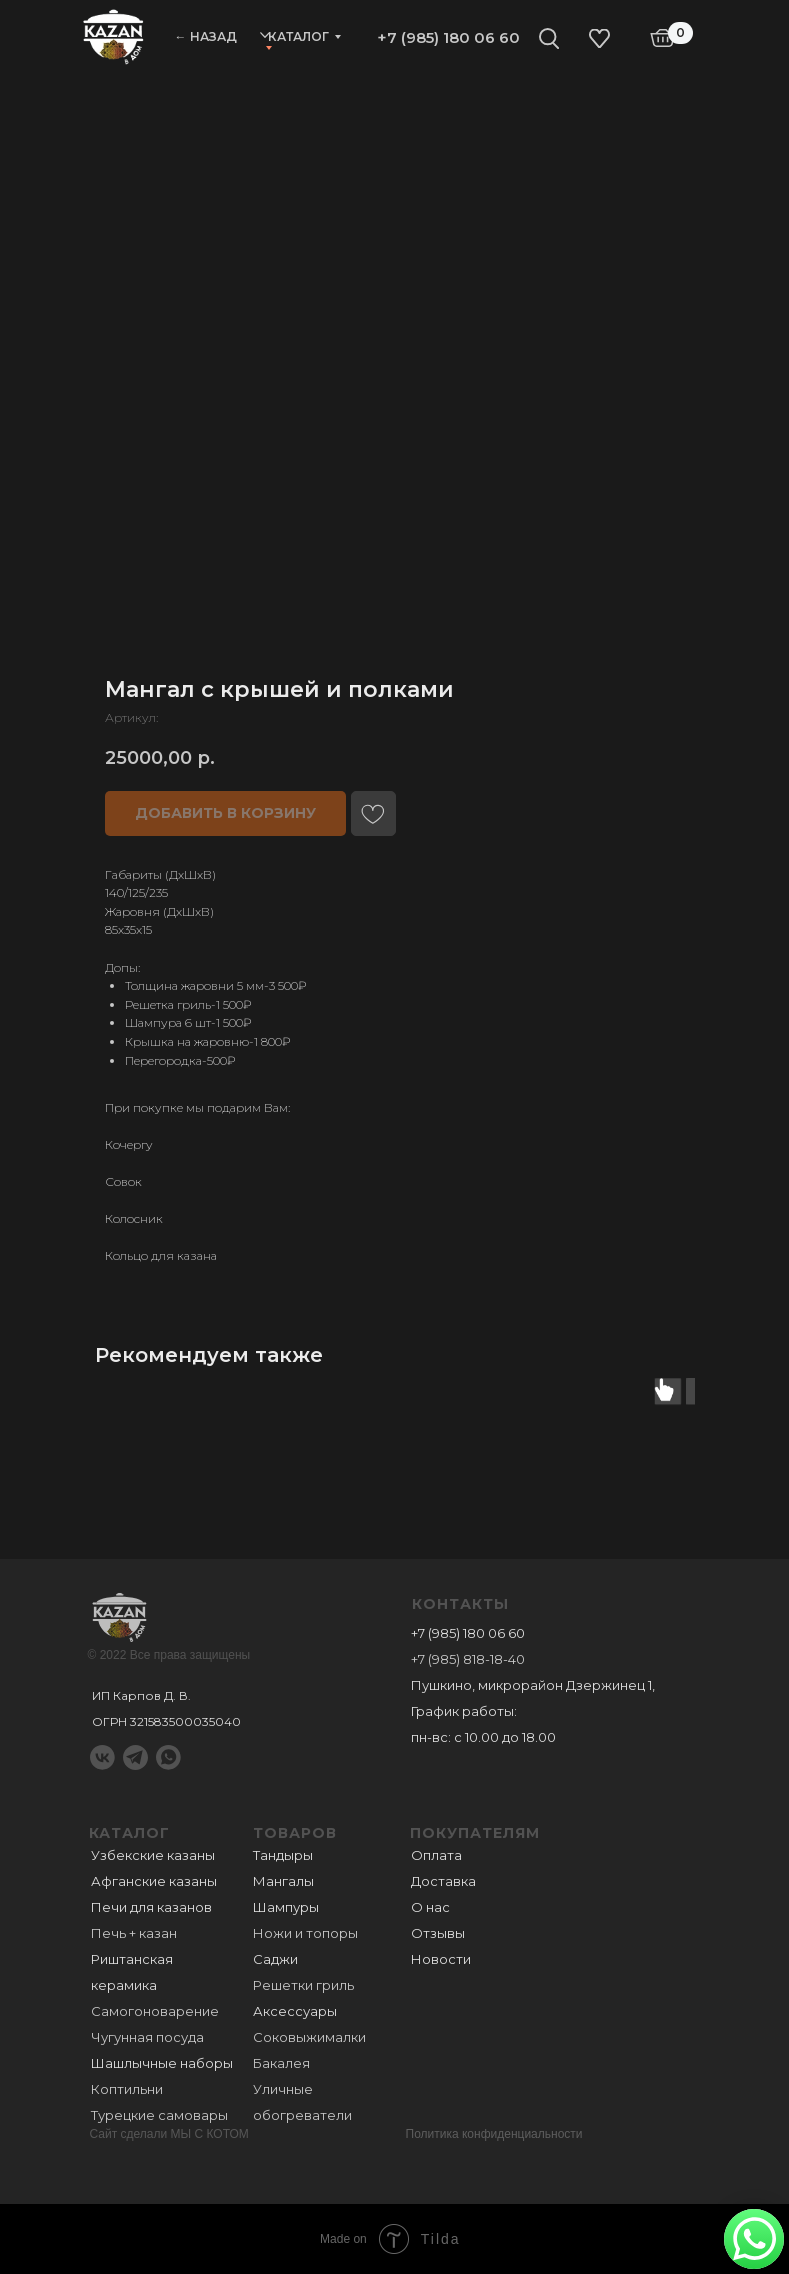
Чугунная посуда (147, 2037)
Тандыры (283, 1855)
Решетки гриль (303, 1985)
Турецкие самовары (159, 2115)
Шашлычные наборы (162, 2063)
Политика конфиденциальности (494, 2134)
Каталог (298, 36)
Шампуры (286, 1907)
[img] (113, 35)
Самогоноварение (155, 2011)
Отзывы (438, 1933)
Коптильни (127, 2089)
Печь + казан (134, 1933)
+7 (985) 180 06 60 (448, 37)
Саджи (275, 1959)
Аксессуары (295, 2011)
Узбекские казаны (153, 1855)
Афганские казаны (154, 1881)
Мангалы (283, 1881)
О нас (430, 1907)
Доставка (443, 1881)
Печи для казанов (151, 1907)
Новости (441, 1959)
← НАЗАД (206, 36)
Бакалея (281, 2063)
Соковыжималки (309, 2037)
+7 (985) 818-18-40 (468, 1659)
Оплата (436, 1855)
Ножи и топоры (305, 1933)
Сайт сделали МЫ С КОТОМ (169, 2134)
